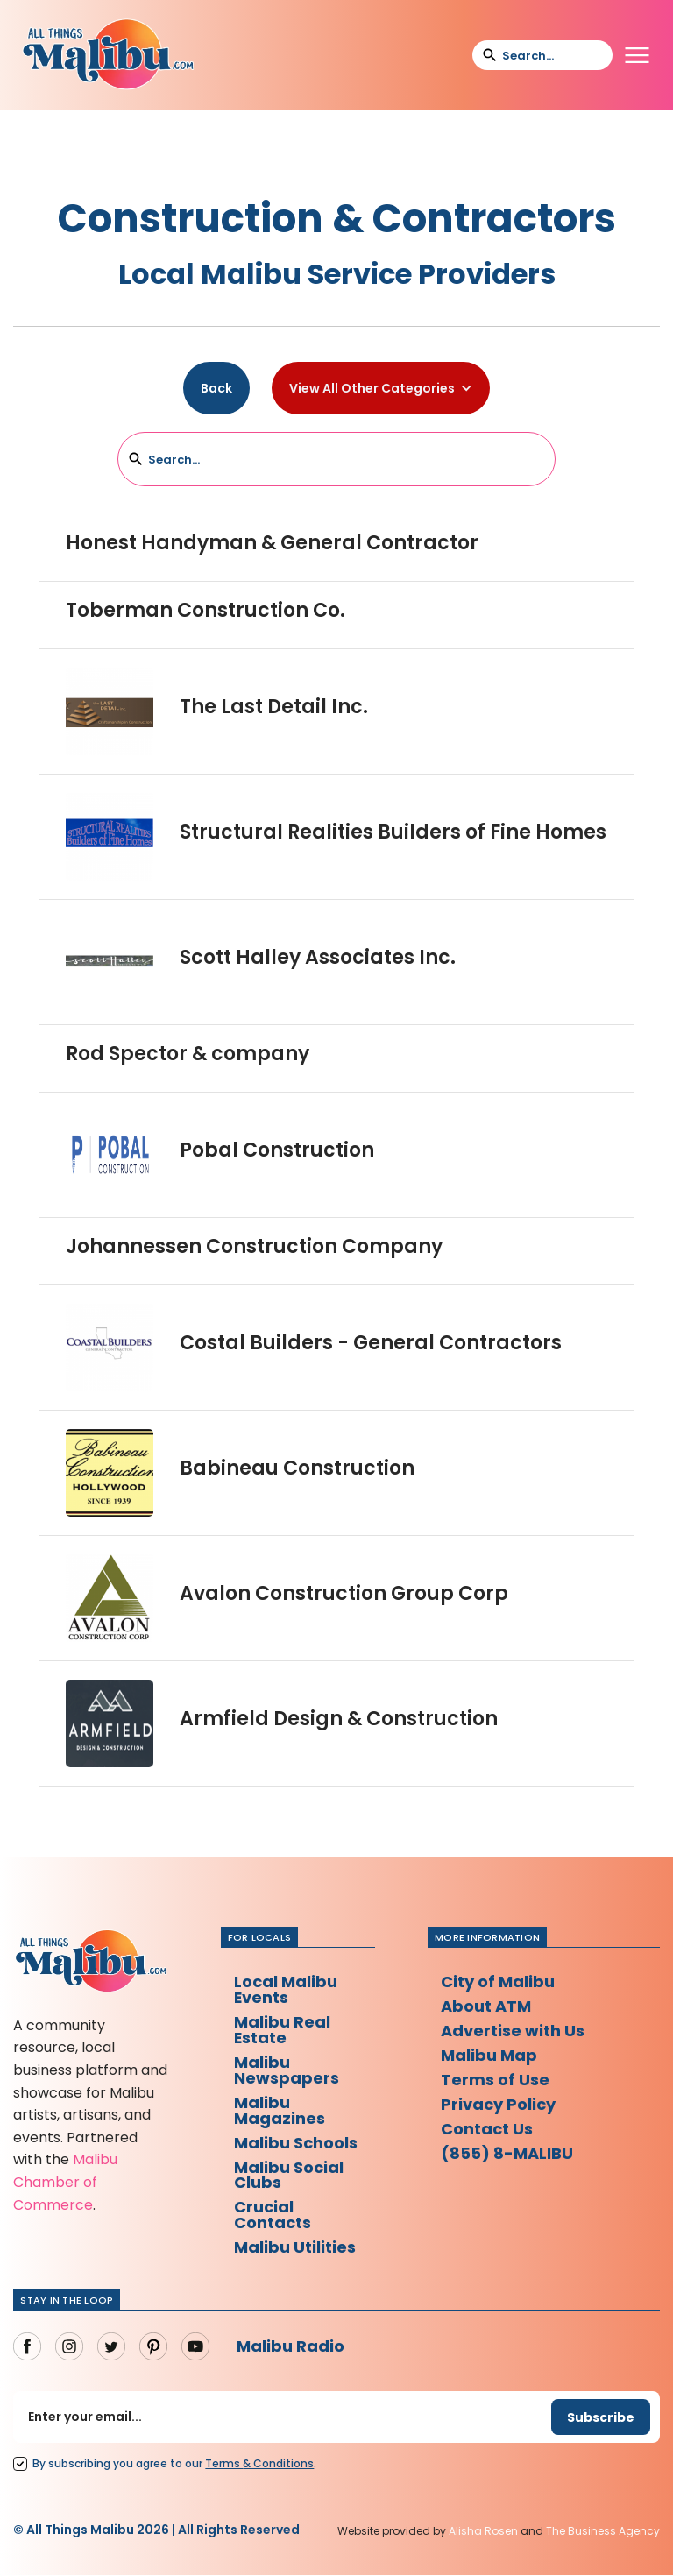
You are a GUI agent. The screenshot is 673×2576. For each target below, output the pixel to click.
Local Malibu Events (285, 1989)
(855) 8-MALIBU (507, 2153)
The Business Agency (603, 2531)
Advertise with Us (512, 2031)
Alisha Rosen (483, 2531)
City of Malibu (498, 1981)
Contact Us (487, 2129)
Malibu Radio (290, 2347)
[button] (637, 55)
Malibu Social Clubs (289, 2175)
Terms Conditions (259, 2464)
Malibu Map (489, 2055)
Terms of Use (495, 2080)
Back (216, 388)
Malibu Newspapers (286, 2070)
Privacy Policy (498, 2104)
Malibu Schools (296, 2143)
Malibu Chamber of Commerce (65, 2181)
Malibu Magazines (279, 2110)
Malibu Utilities (295, 2248)
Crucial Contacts (272, 2215)
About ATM (486, 2006)
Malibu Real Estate (282, 2030)
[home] (107, 55)
